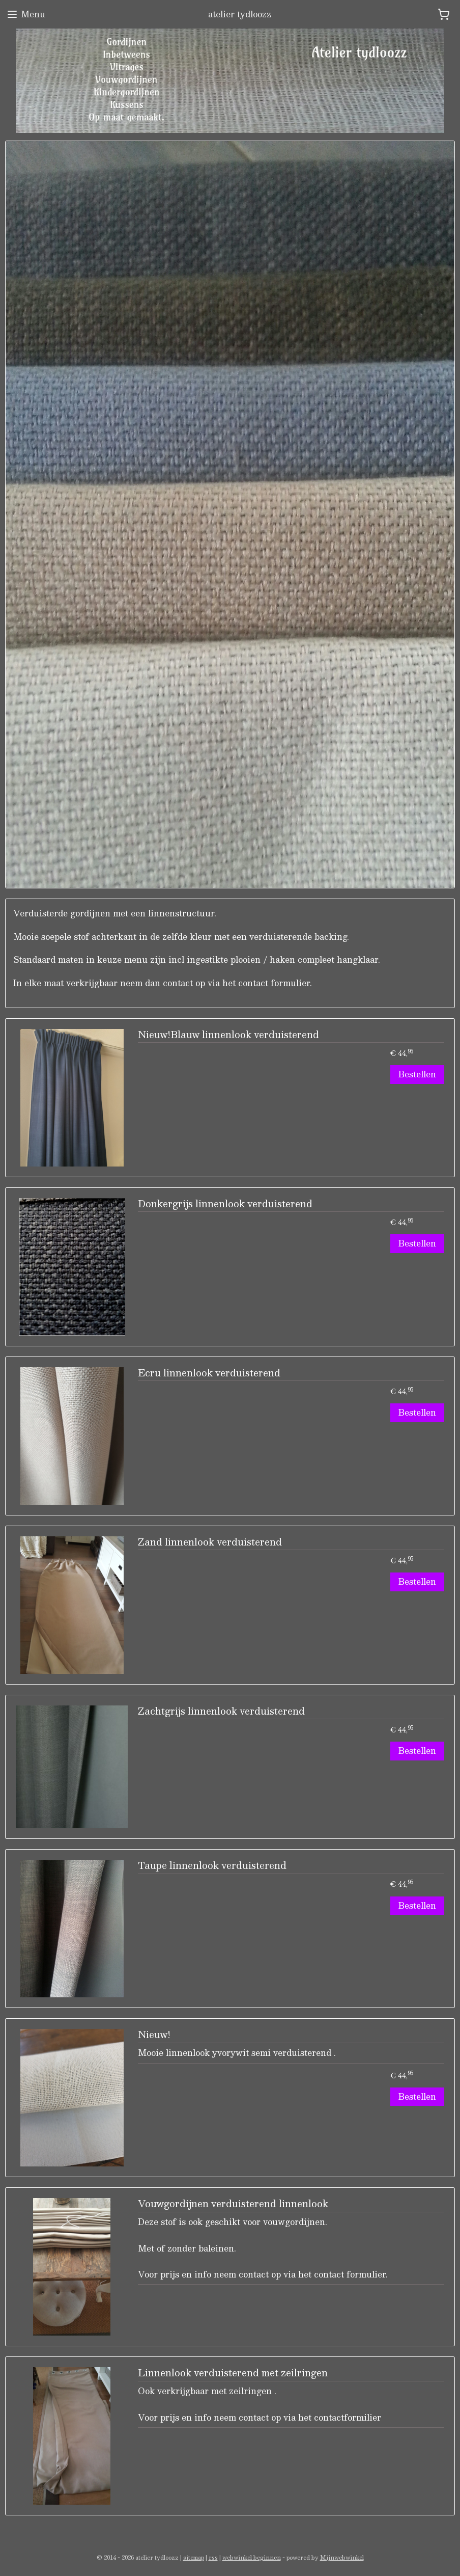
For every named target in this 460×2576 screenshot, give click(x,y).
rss (213, 2557)
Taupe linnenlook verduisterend (212, 1867)
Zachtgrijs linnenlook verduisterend (221, 1712)
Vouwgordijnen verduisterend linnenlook (233, 2205)
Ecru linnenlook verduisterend (209, 1373)
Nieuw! (154, 2036)
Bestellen (417, 1074)
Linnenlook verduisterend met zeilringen (233, 2374)
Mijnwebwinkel (342, 2557)
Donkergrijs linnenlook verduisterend (225, 1204)
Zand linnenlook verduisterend (210, 1543)
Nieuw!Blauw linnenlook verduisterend (228, 1035)
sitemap (193, 2557)
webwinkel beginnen (251, 2557)
